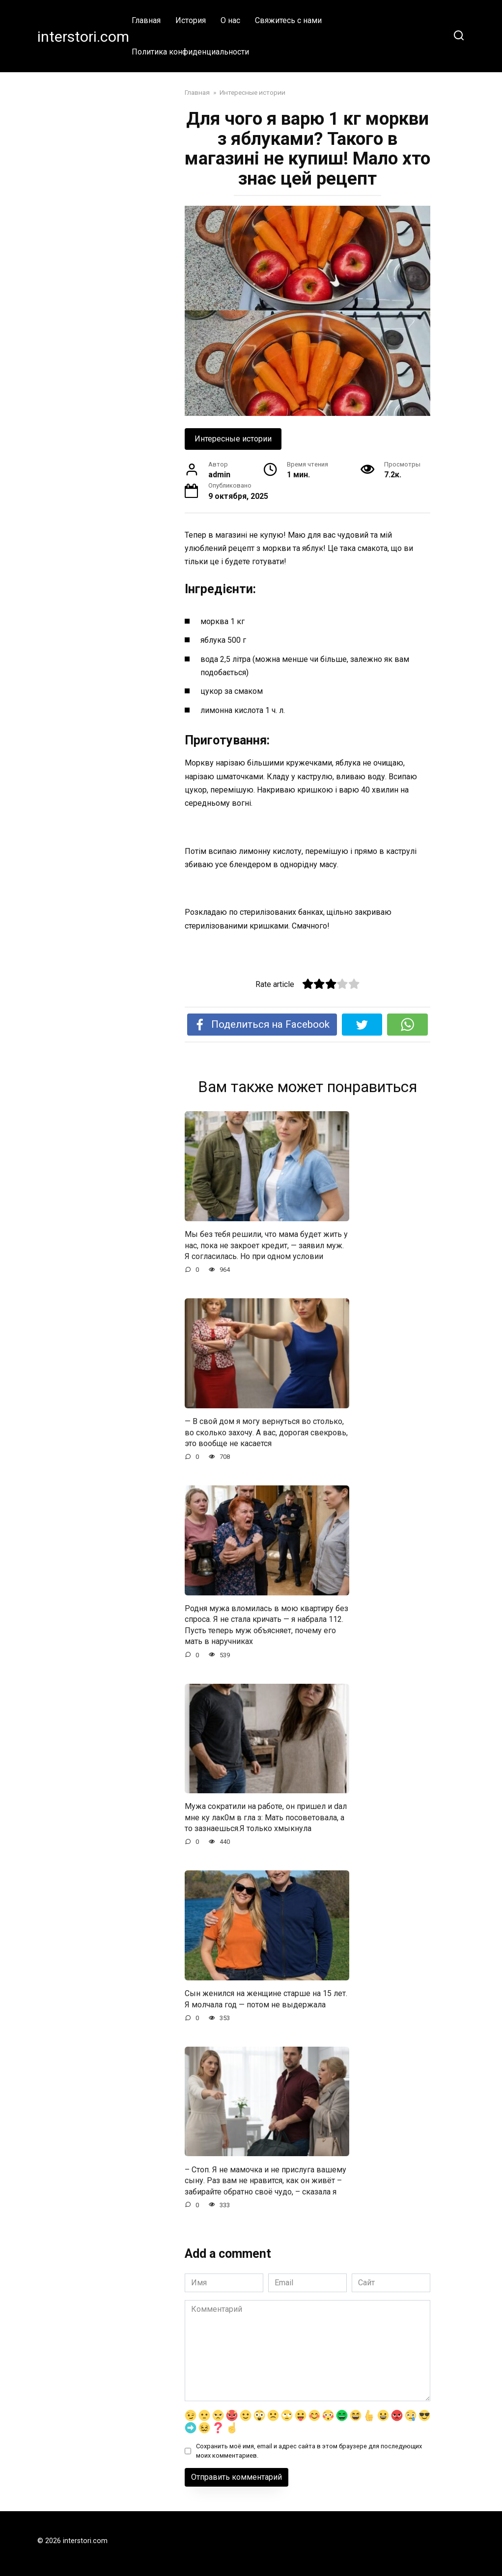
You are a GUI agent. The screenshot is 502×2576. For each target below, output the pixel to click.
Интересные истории (233, 438)
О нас (230, 20)
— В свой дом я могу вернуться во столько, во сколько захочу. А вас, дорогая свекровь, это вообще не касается (266, 1432)
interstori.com (83, 36)
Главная (146, 20)
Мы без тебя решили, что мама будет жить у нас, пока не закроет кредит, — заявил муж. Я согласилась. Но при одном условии (266, 1245)
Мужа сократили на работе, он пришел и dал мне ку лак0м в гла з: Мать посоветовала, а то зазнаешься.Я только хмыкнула (266, 1817)
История (190, 20)
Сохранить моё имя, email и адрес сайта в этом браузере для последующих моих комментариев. (309, 2450)
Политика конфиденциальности (190, 51)
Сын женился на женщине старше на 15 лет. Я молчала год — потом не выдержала (266, 1999)
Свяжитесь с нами (288, 20)
